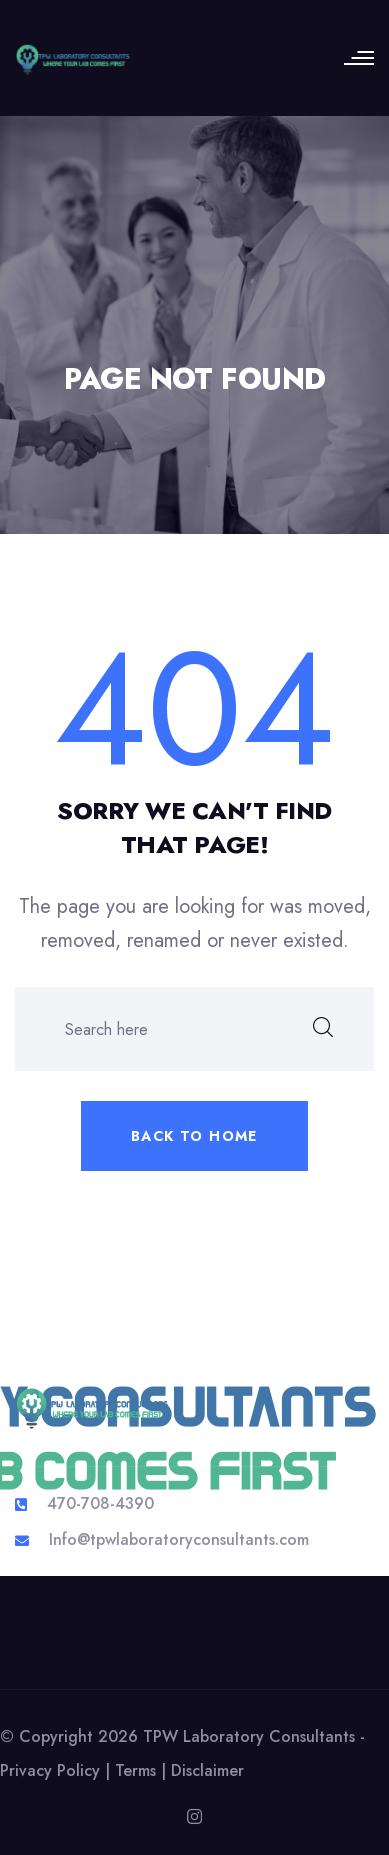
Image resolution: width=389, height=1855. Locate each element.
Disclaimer (207, 1770)
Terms (135, 1770)
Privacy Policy (50, 1770)
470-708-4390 (100, 1503)
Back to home (194, 1136)
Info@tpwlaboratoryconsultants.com (179, 1539)
